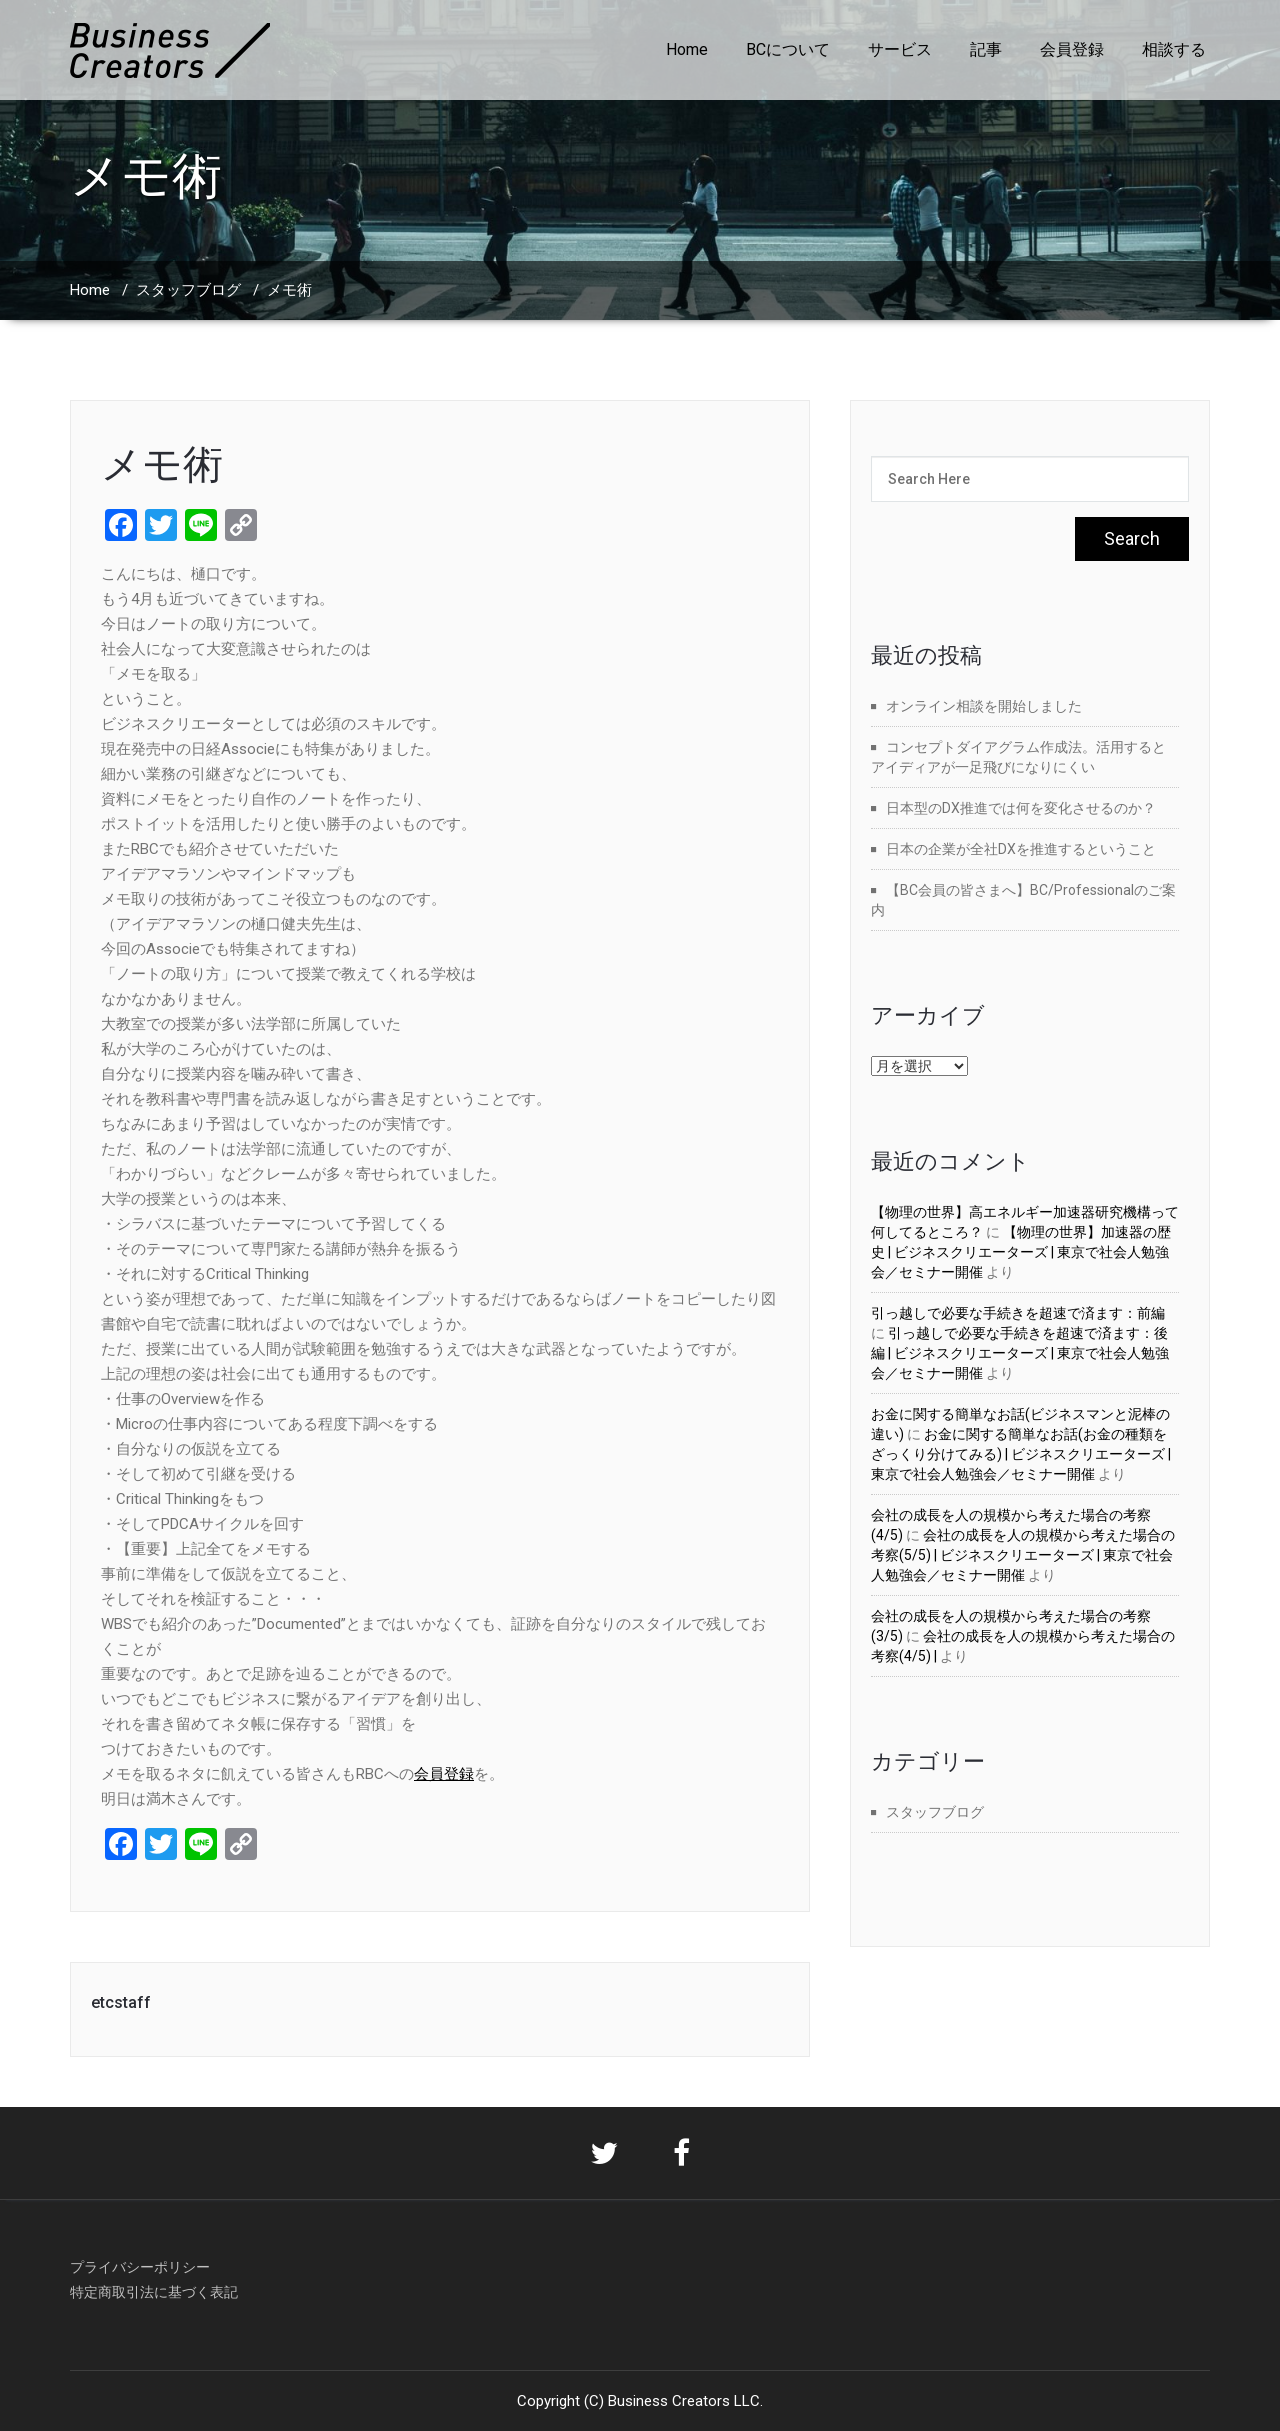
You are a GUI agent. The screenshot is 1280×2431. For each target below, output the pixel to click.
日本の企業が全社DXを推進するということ (1021, 849)
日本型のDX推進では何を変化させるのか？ (1021, 808)
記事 (986, 49)
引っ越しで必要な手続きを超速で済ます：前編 (1018, 1313)
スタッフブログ (188, 290)
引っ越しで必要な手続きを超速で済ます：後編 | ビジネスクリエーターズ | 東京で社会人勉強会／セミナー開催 (1020, 1353)
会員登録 (1072, 49)
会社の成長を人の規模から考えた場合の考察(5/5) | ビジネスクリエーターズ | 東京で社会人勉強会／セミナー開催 (1023, 1555)
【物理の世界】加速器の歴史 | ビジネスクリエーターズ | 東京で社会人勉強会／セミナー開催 (1021, 1252)
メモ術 (162, 464)
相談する (1174, 49)
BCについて (788, 49)
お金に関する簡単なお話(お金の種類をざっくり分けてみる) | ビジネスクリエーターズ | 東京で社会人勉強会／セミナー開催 (1021, 1454)
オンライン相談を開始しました (984, 706)
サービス (900, 49)
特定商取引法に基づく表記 (154, 2292)
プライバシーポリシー (140, 2267)
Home (687, 49)
